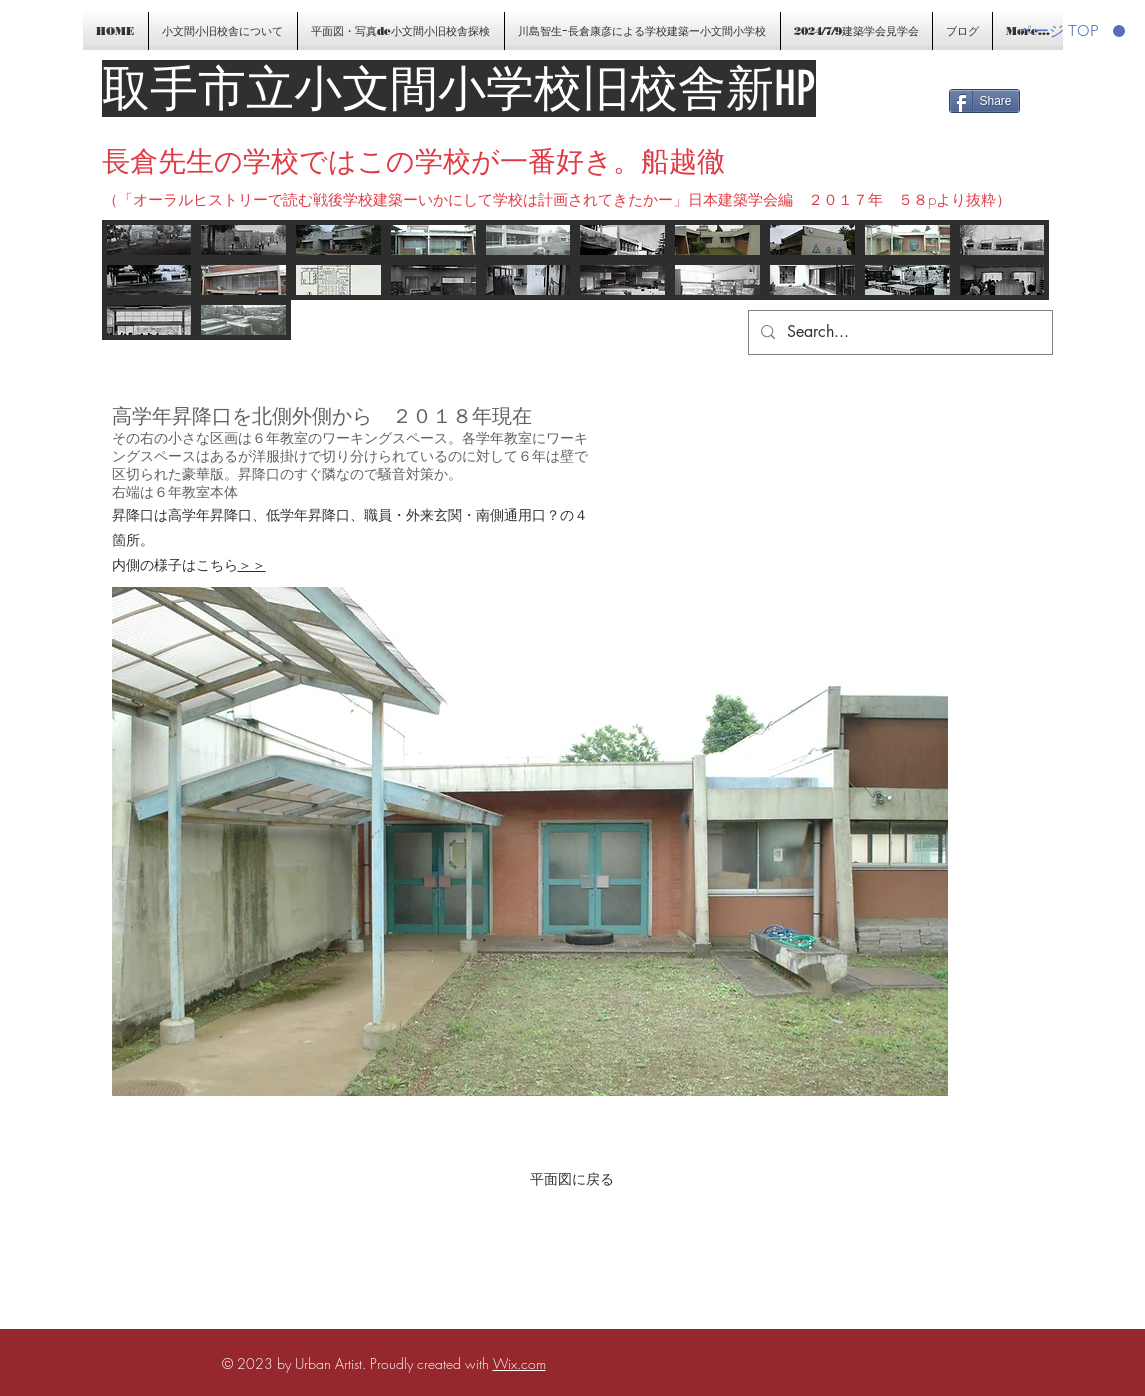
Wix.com (519, 1363)
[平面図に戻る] (572, 1179)
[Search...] (898, 332)
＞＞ (252, 564)
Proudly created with (431, 1363)
